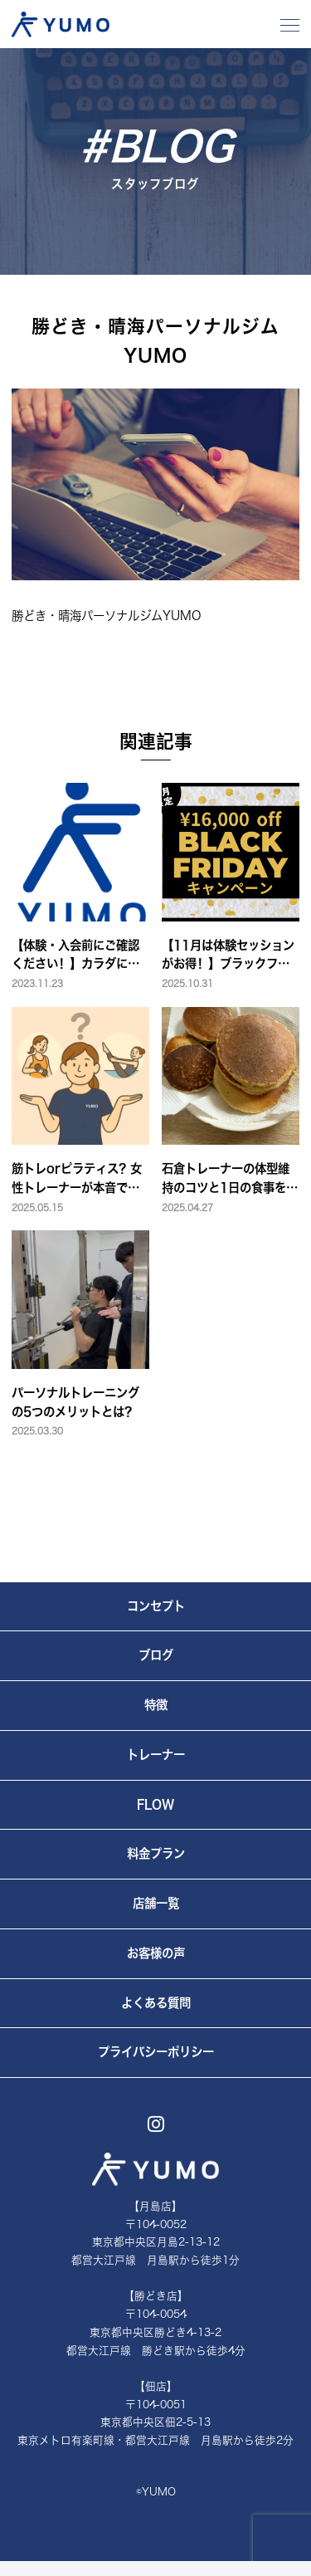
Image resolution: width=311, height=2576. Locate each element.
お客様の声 (156, 1953)
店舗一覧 (156, 1903)
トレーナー (156, 1754)
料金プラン (156, 1853)
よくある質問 (156, 2003)
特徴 (156, 1705)
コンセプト (156, 1606)
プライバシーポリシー (156, 2052)
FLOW (155, 1804)
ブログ (155, 1655)
